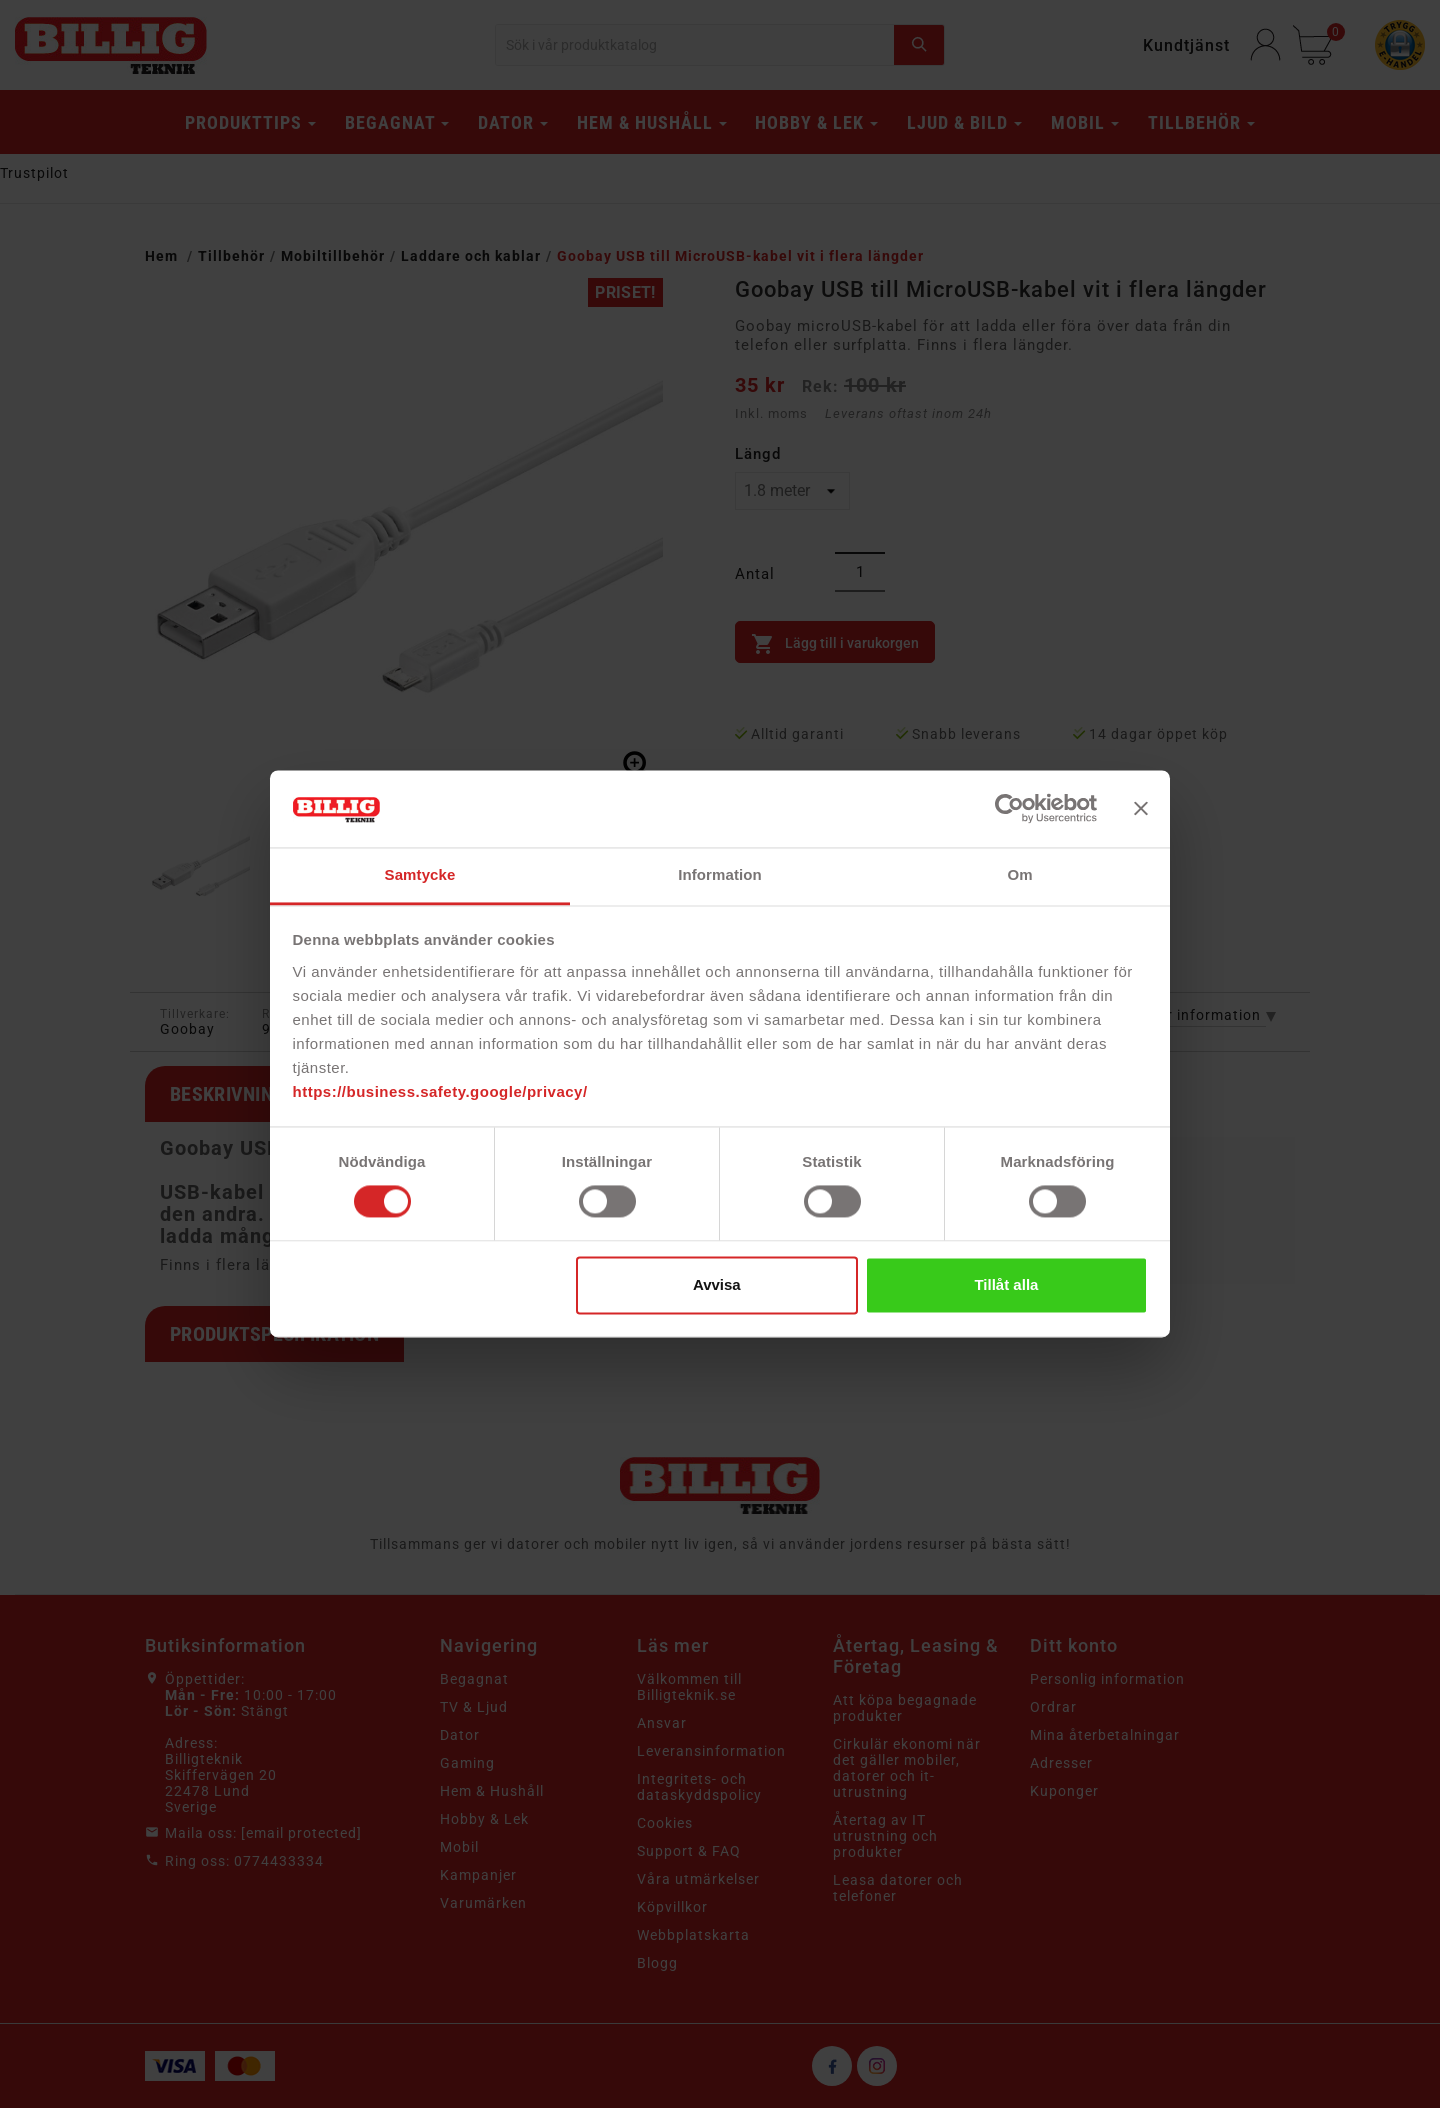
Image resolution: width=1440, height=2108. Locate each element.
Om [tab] (1019, 874)
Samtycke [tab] (420, 874)
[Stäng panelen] (1141, 809)
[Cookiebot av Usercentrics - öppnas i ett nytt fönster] (1009, 809)
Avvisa (717, 1284)
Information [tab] (720, 874)
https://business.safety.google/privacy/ (440, 1091)
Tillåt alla (1006, 1284)
